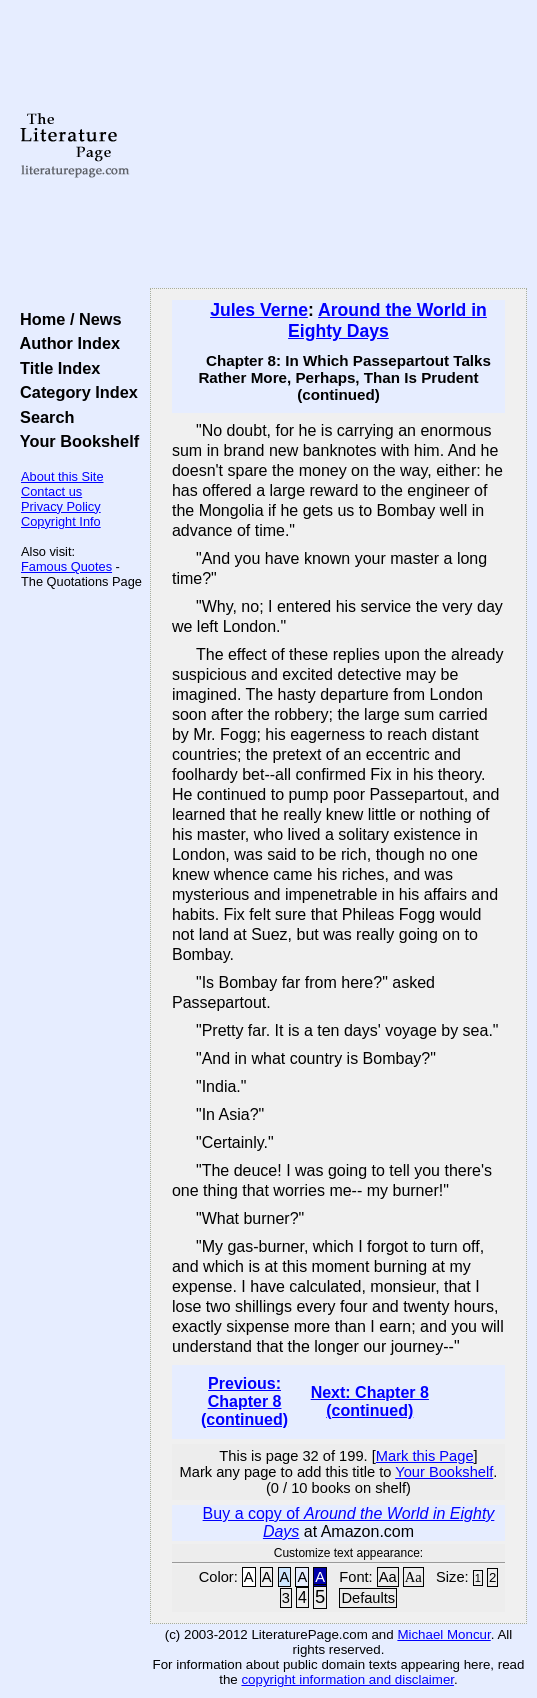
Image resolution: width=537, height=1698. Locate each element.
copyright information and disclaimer (347, 1679)
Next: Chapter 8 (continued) (370, 1401)
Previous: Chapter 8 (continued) (244, 1401)
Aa (388, 1577)
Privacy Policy (61, 506)
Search (42, 417)
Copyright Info (61, 521)
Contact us (51, 491)
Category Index (74, 392)
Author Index (65, 343)
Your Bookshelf (75, 441)
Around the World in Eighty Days (387, 320)
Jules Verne (259, 310)
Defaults (368, 1598)
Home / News (66, 319)
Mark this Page (425, 1456)
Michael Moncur (443, 1634)
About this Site (62, 476)
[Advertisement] (338, 145)
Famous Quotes (66, 566)
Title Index (55, 368)
